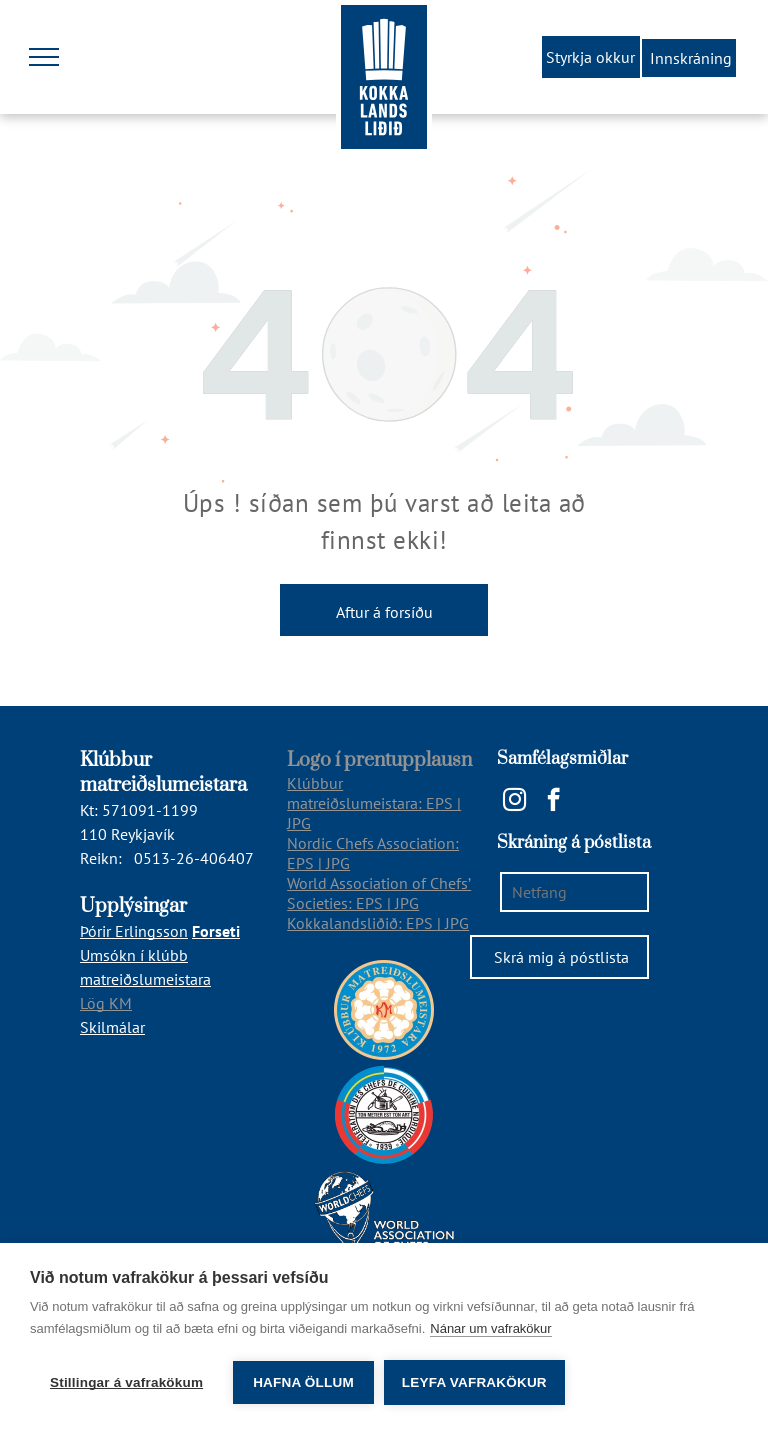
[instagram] (514, 802)
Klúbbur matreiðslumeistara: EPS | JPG (374, 803)
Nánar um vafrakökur (490, 1328)
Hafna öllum (303, 1382)
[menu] (44, 57)
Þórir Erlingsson (134, 931)
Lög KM (106, 1003)
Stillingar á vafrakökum (126, 1382)
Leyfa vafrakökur (474, 1382)
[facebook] (553, 802)
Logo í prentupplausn (379, 760)
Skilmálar (112, 1027)
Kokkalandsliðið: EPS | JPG (378, 923)
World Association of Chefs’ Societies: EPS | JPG (379, 893)
